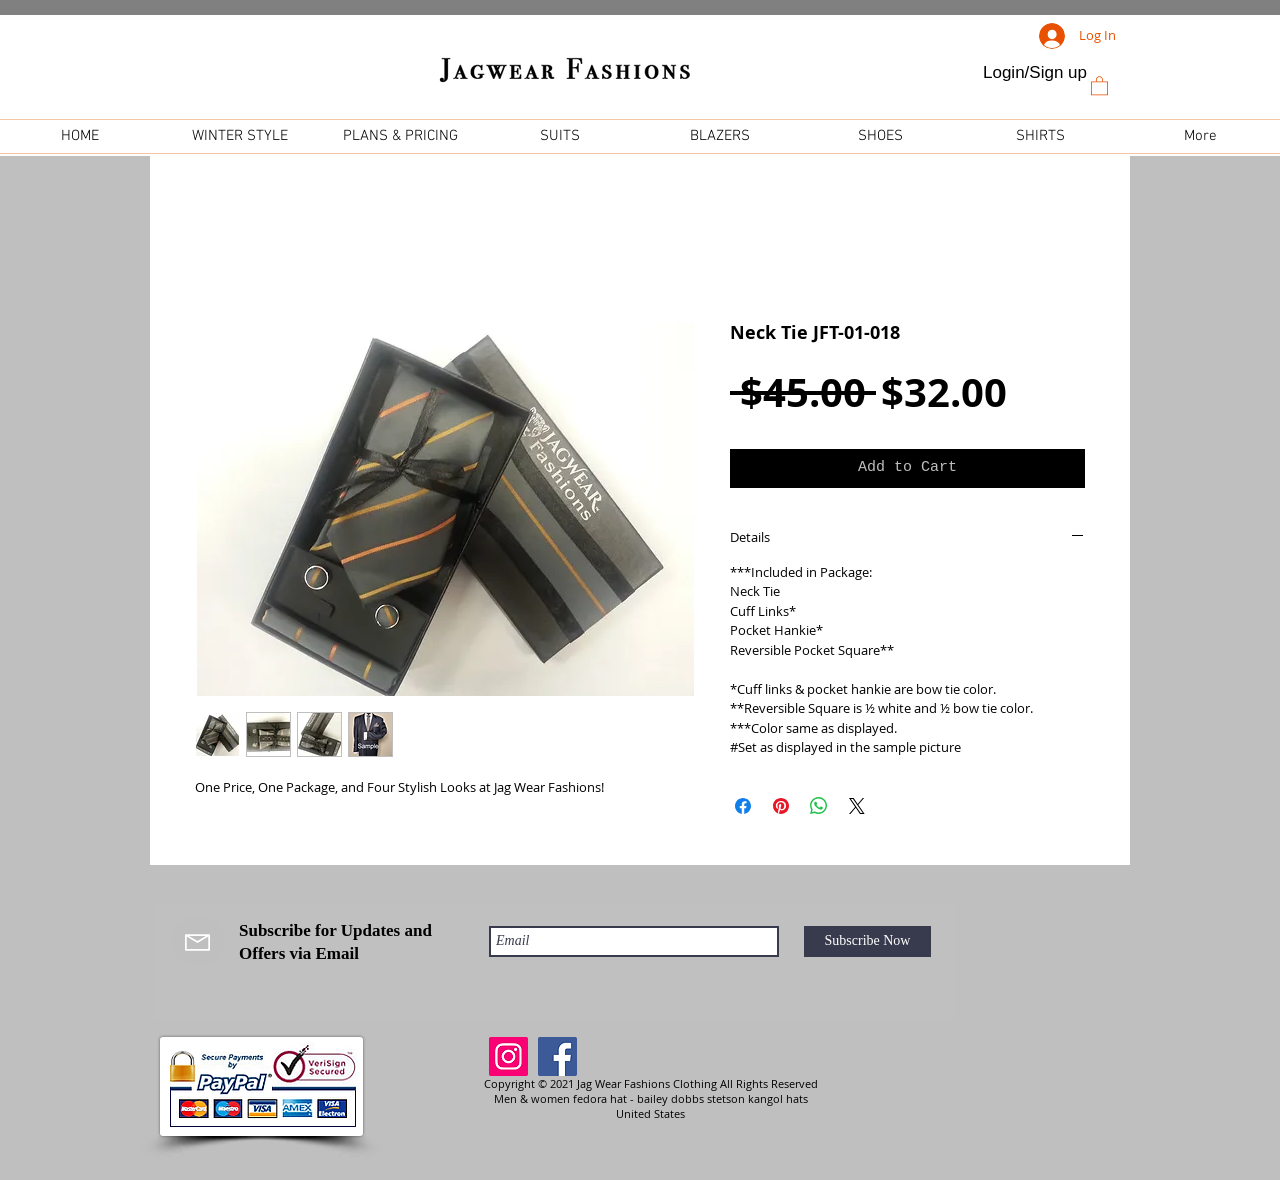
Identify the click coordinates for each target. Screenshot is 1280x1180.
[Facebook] (557, 1056)
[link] (1099, 85)
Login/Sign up (1035, 72)
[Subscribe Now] (867, 941)
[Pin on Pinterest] (781, 806)
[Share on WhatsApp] (819, 806)
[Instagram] (508, 1056)
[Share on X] (857, 806)
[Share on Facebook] (743, 806)
